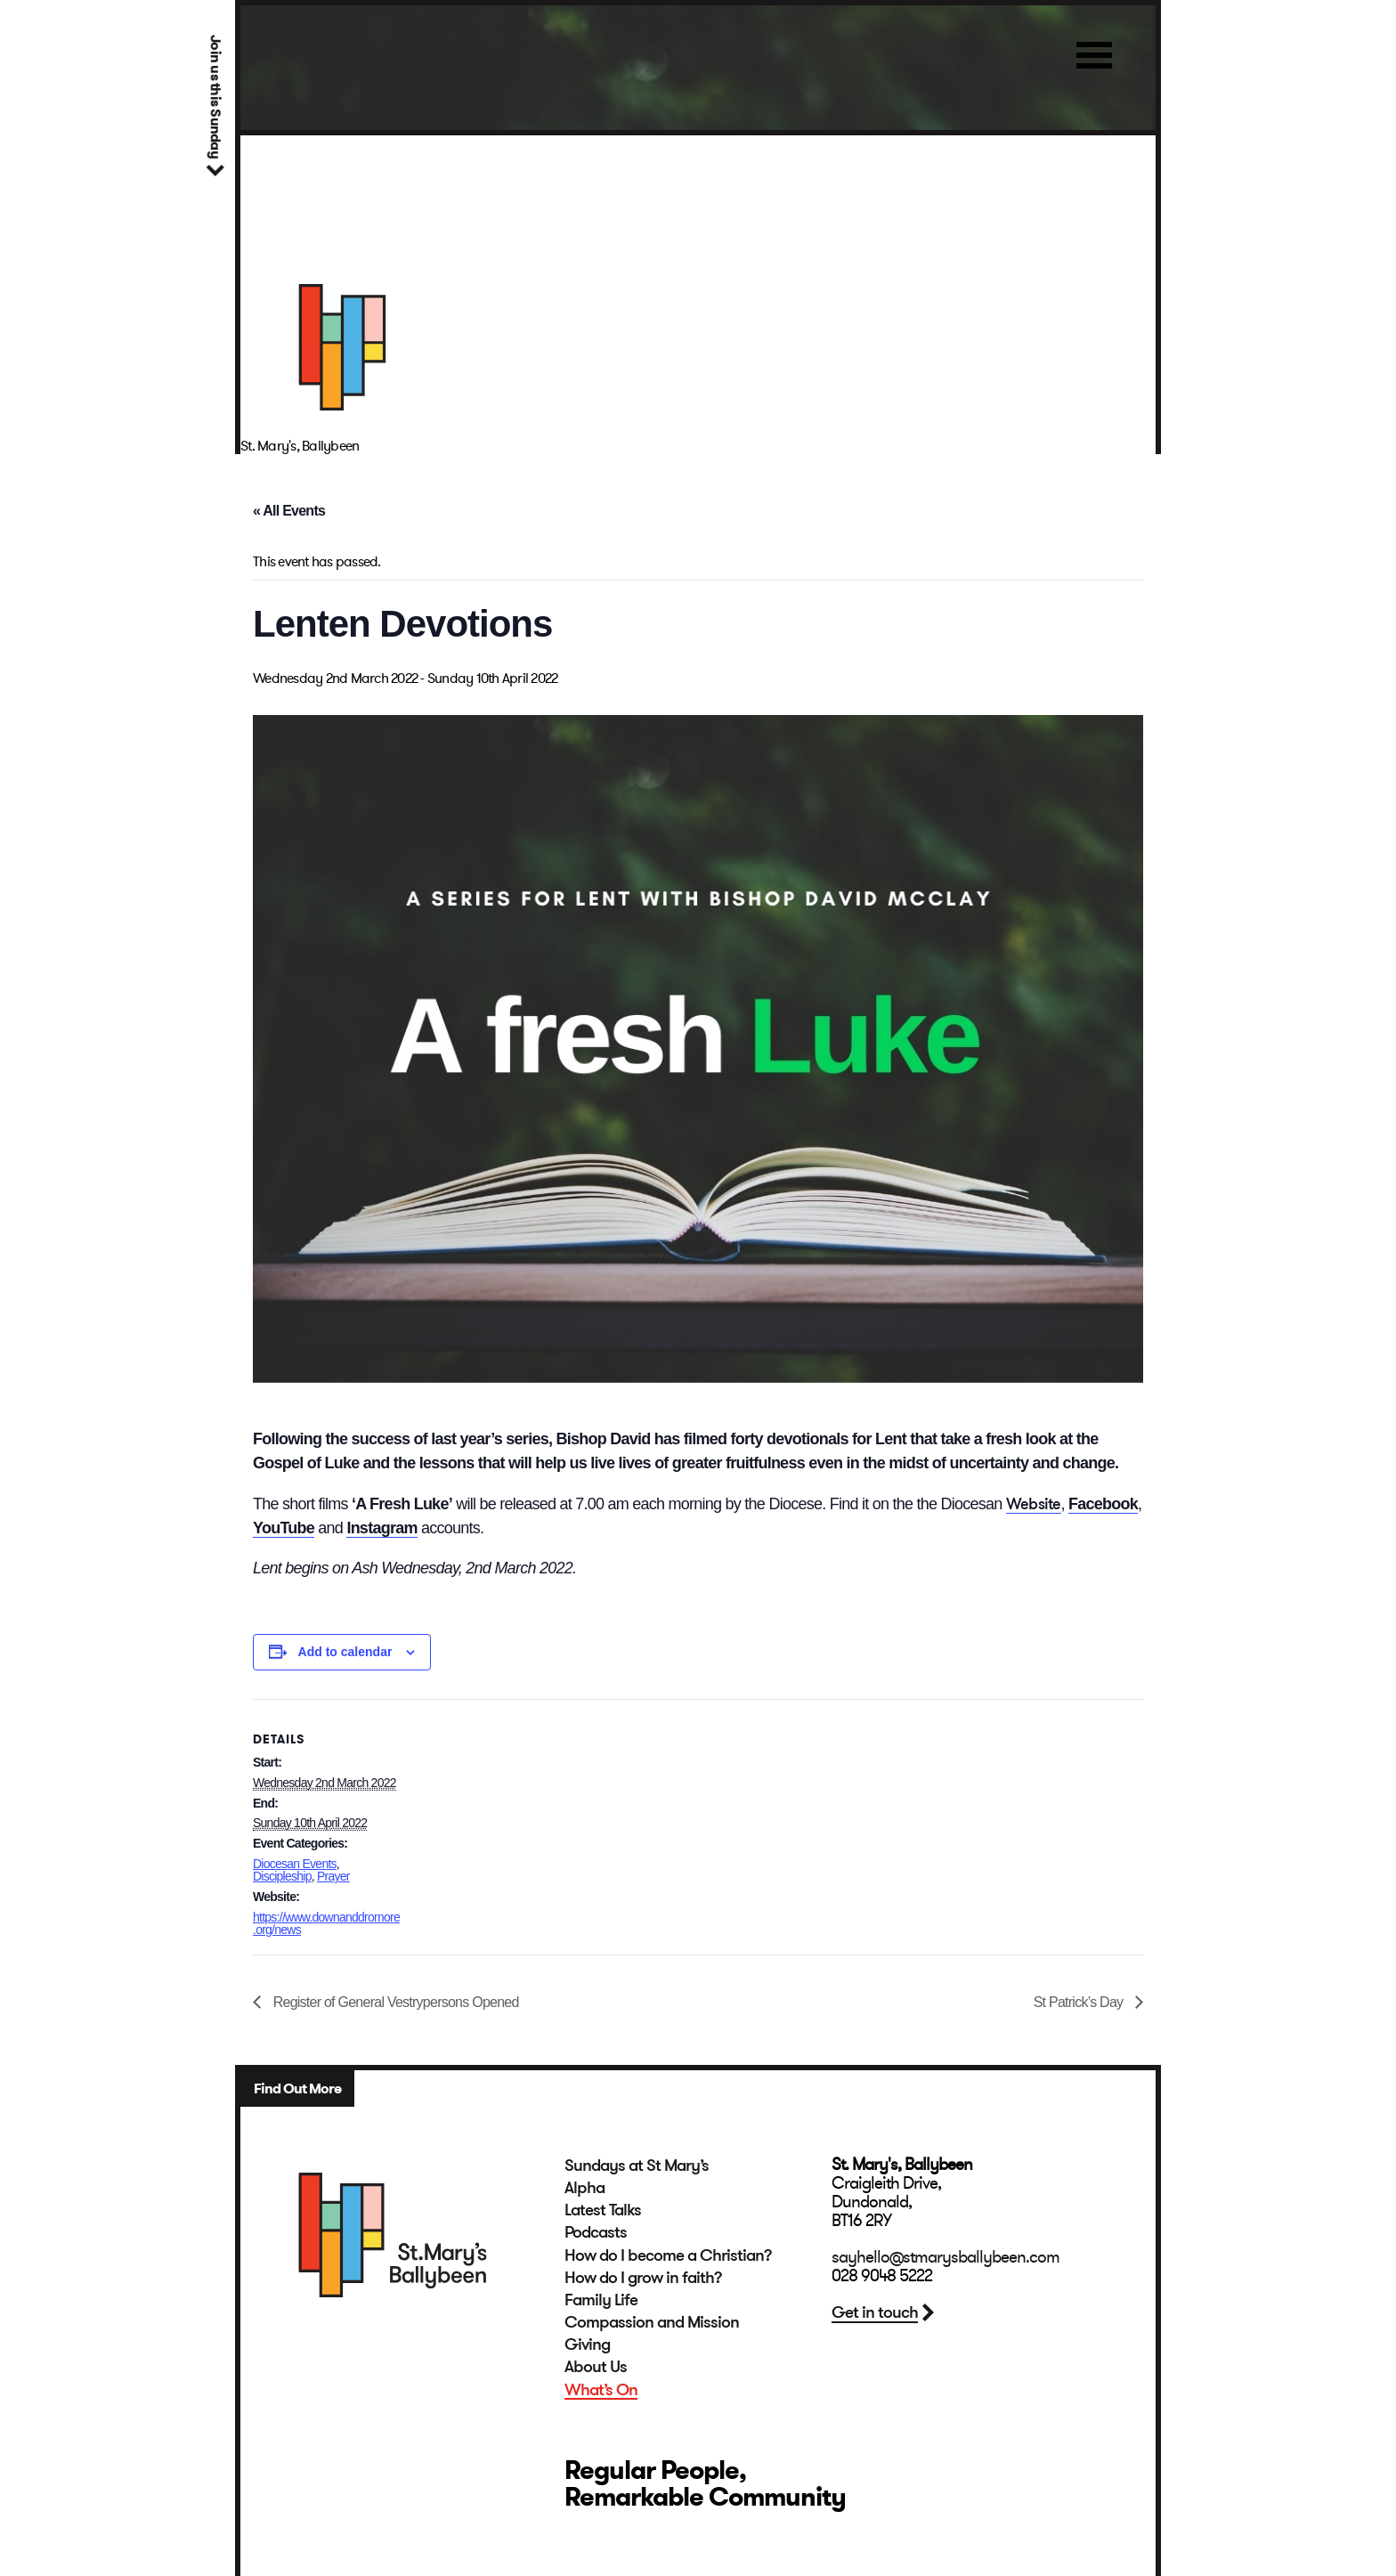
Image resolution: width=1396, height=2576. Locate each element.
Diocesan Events (295, 1864)
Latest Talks (602, 2210)
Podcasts (595, 2232)
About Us (595, 2367)
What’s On (600, 2390)
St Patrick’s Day (1080, 2002)
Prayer (333, 1876)
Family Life (600, 2300)
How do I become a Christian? (668, 2255)
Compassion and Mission (651, 2322)
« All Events (289, 510)
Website (1033, 1503)
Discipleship (282, 1876)
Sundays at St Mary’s (636, 2165)
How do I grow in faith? (643, 2278)
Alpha (584, 2188)
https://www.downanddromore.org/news (326, 1924)
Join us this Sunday (215, 96)
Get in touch (875, 2312)
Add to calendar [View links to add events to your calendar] (345, 1652)
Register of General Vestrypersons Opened (394, 2002)
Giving (587, 2344)
